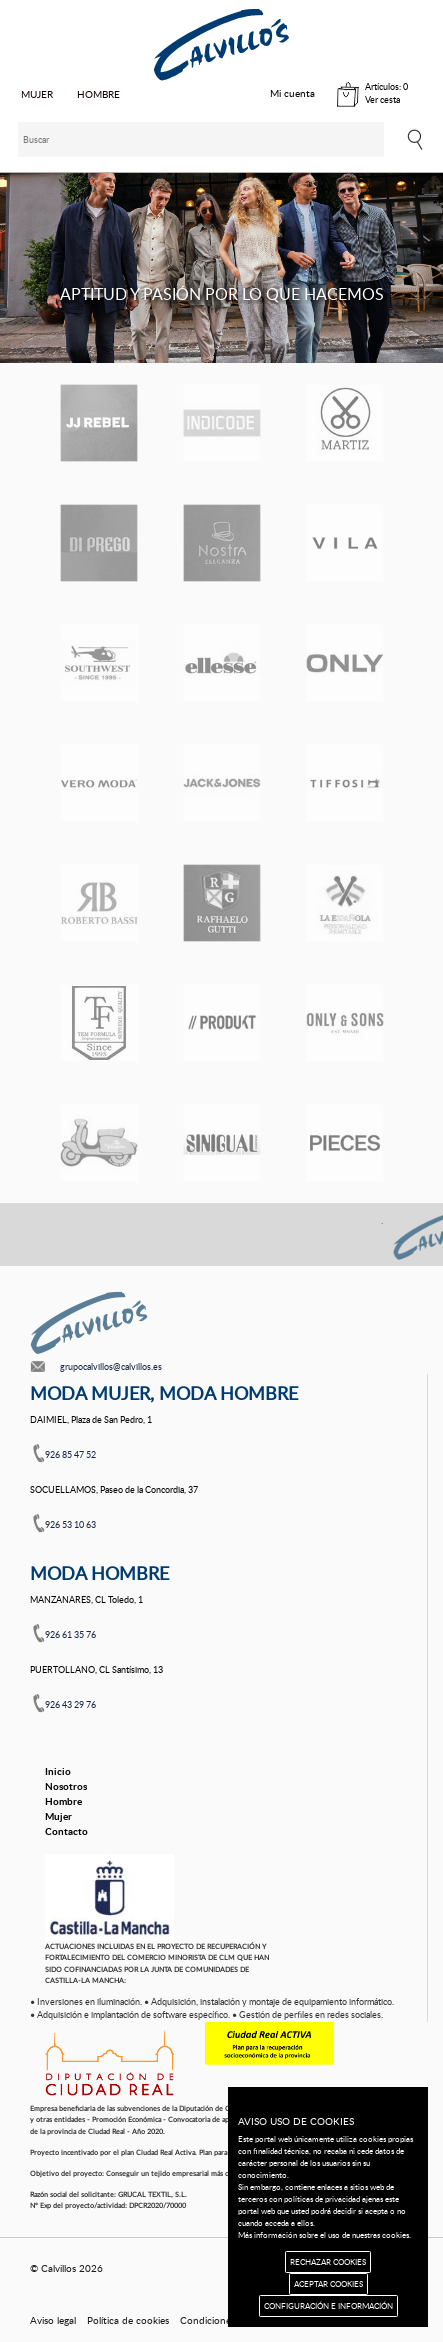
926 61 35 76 (70, 1634)
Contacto (66, 1831)
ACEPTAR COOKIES (328, 2283)
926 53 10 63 (70, 1524)
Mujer (58, 1816)
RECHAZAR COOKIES (328, 2261)
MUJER (37, 94)
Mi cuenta (292, 93)
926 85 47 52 (70, 1454)
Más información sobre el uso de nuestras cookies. (324, 2234)
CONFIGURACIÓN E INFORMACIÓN (328, 2305)
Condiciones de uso (224, 2320)
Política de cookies (128, 2320)
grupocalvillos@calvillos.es (111, 1366)
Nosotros (66, 1786)
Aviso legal (53, 2320)
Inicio (58, 1771)
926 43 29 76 (70, 1704)
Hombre (63, 1801)
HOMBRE (98, 94)
